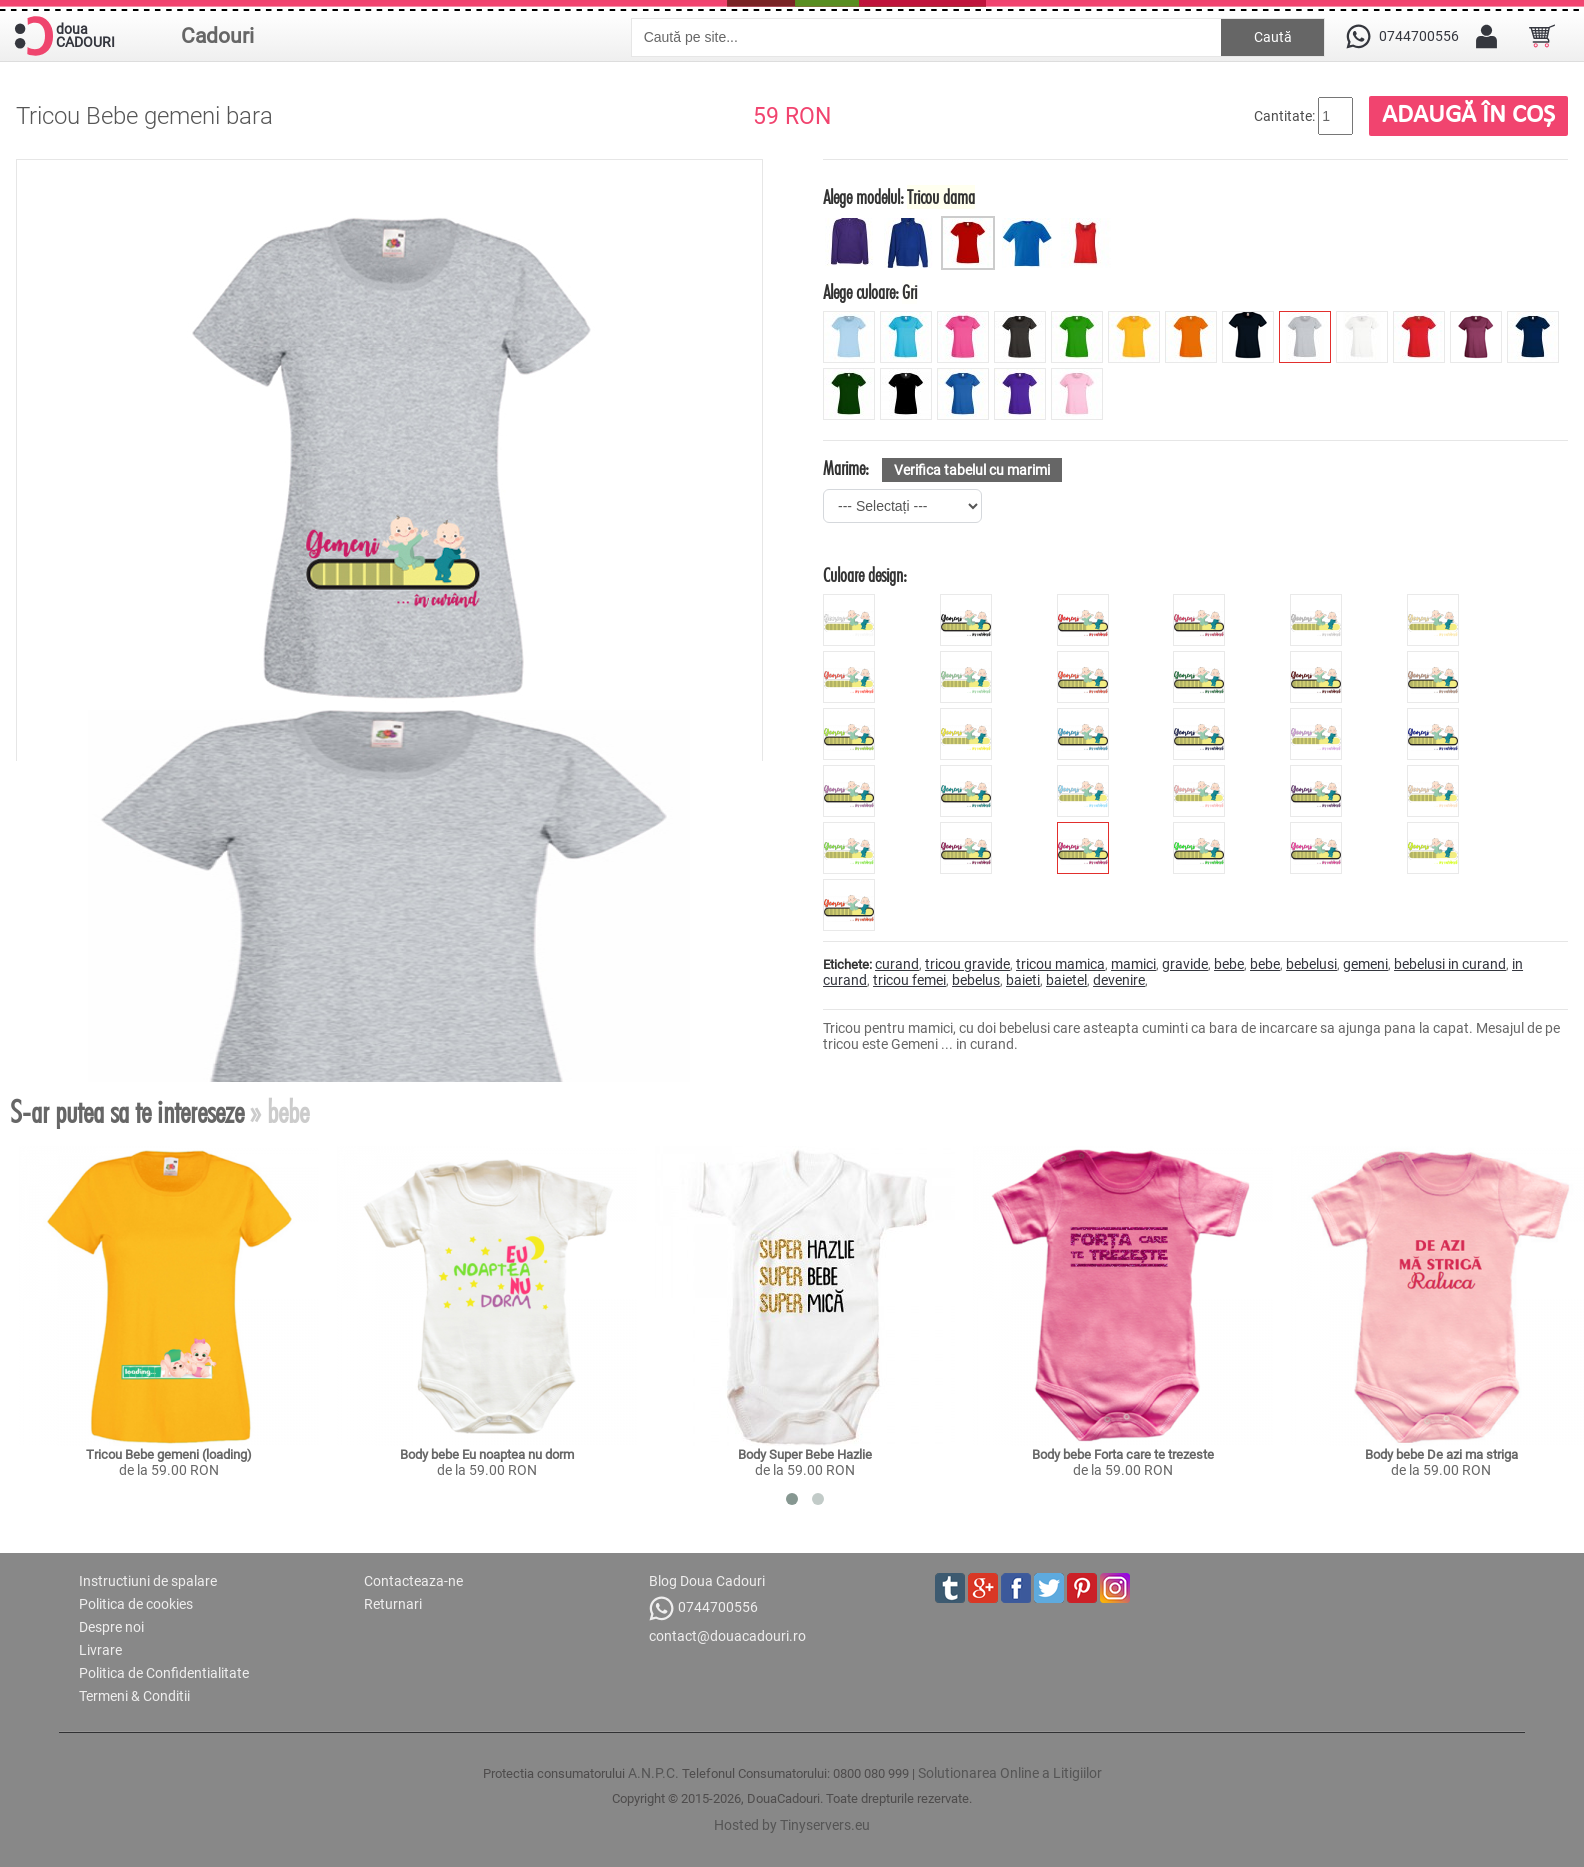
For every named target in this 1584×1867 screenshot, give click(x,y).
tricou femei (909, 980)
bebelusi (1311, 964)
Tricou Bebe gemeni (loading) (169, 1454)
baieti (1023, 980)
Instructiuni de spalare (148, 1581)
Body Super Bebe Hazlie (805, 1454)
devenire (1119, 980)
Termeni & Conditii (134, 1696)
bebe (1229, 964)
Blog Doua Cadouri (707, 1581)
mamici (1133, 964)
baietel (1066, 980)
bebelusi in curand (1450, 964)
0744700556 (703, 1608)
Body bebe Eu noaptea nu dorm (487, 1454)
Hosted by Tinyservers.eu (792, 1825)
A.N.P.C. (653, 1773)
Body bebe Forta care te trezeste (1123, 1454)
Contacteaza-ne (413, 1581)
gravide (1185, 964)
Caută (1273, 37)
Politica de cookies (136, 1604)
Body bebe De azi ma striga (1441, 1454)
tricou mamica (1060, 964)
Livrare (100, 1650)
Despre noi (111, 1627)
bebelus (976, 980)
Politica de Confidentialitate (164, 1673)
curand (897, 964)
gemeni (1365, 964)
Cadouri (217, 36)
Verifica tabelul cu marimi (972, 470)
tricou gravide (967, 964)
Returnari (393, 1604)
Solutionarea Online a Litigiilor (1010, 1773)
